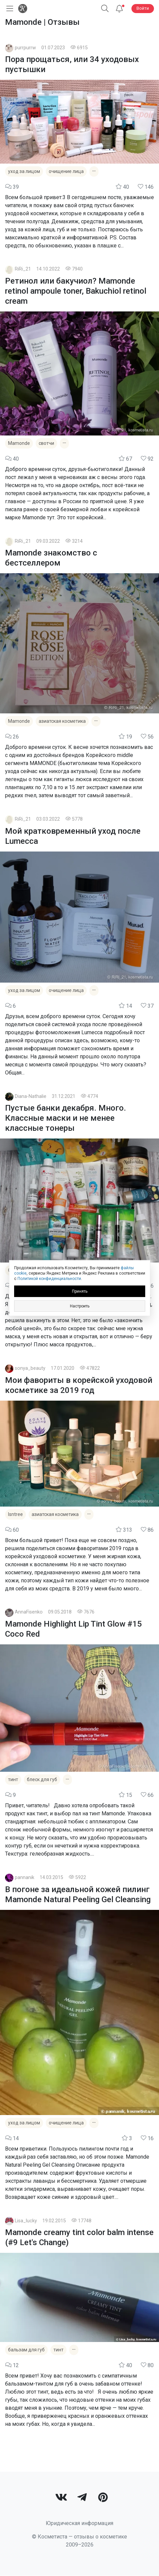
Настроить (79, 1305)
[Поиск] (104, 8)
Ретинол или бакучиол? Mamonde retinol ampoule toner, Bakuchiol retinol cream (75, 291)
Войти (142, 8)
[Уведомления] (119, 8)
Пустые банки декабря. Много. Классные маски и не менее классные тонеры (65, 1118)
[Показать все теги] (93, 171)
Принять (79, 1291)
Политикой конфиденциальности (49, 1278)
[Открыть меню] (8, 8)
